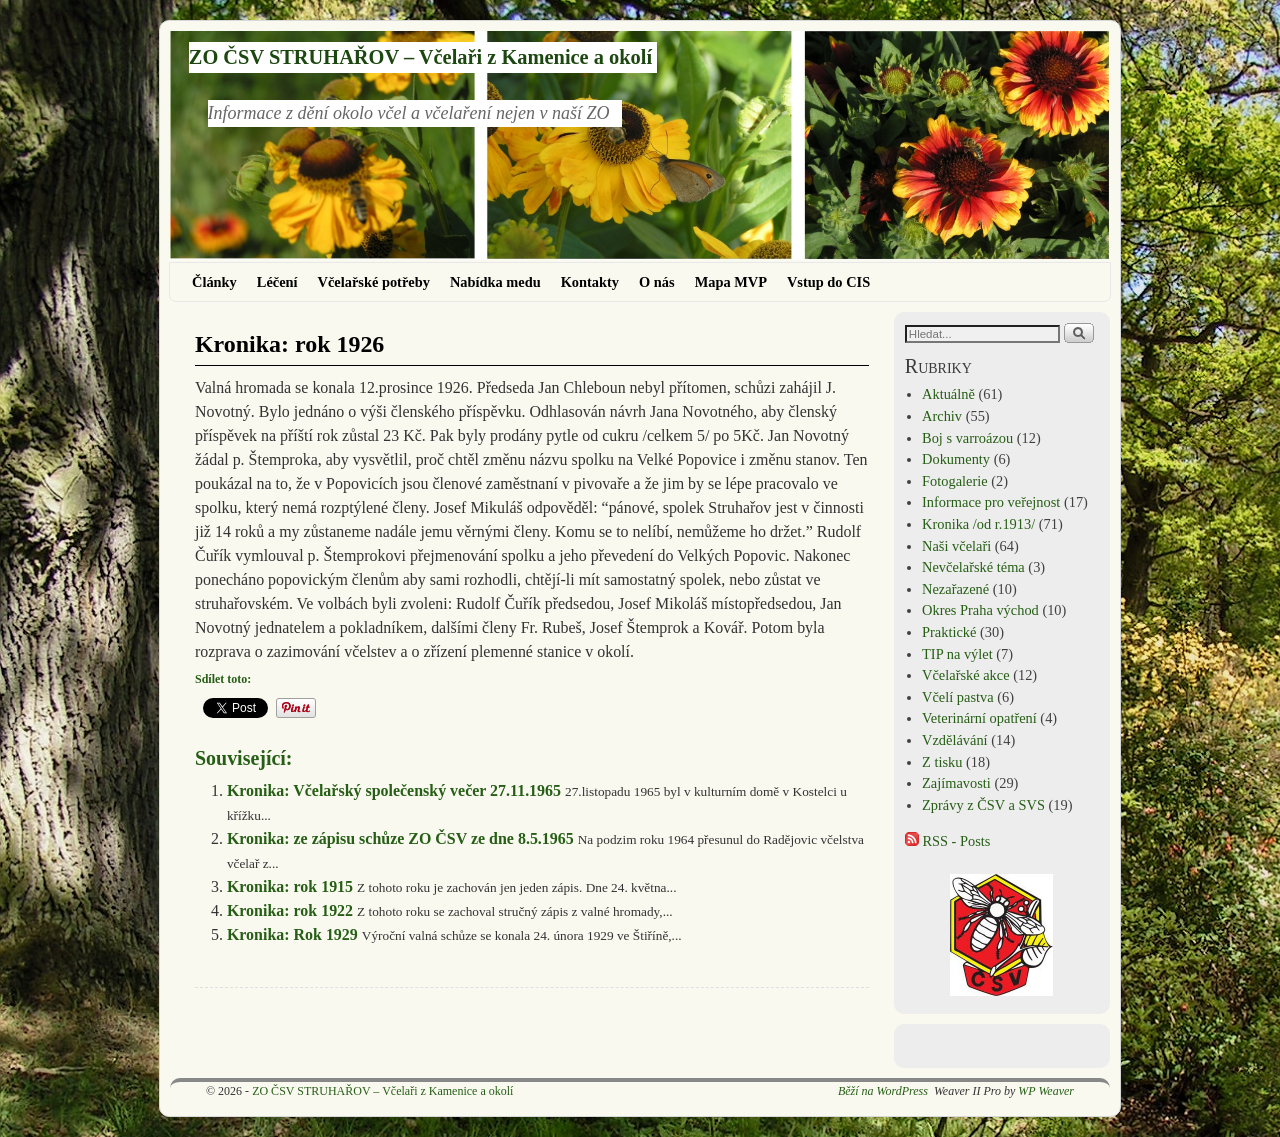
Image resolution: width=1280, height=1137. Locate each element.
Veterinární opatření (979, 718)
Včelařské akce (965, 675)
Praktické (949, 632)
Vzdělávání (955, 740)
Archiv (942, 416)
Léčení (277, 282)
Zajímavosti (956, 783)
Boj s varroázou (967, 438)
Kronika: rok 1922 (290, 910)
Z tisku (942, 762)
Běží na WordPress (883, 1091)
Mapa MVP (731, 282)
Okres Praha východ (980, 610)
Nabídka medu (495, 282)
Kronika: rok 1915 (290, 886)
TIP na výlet (957, 654)
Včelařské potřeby (374, 282)
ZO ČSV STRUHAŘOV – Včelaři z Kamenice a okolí (420, 57)
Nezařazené (955, 589)
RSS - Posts (948, 841)
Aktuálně (948, 394)
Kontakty (590, 282)
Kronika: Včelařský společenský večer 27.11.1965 (394, 790)
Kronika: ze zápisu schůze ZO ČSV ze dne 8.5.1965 (400, 838)
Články (214, 282)
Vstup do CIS (828, 282)
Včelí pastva (958, 697)
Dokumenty (956, 459)
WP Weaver (1046, 1091)
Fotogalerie (955, 481)
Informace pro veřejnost (991, 502)
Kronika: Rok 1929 (292, 934)
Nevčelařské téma (973, 567)
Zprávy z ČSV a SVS (983, 805)
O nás (657, 282)
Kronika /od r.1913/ (978, 524)
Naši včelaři (956, 546)
